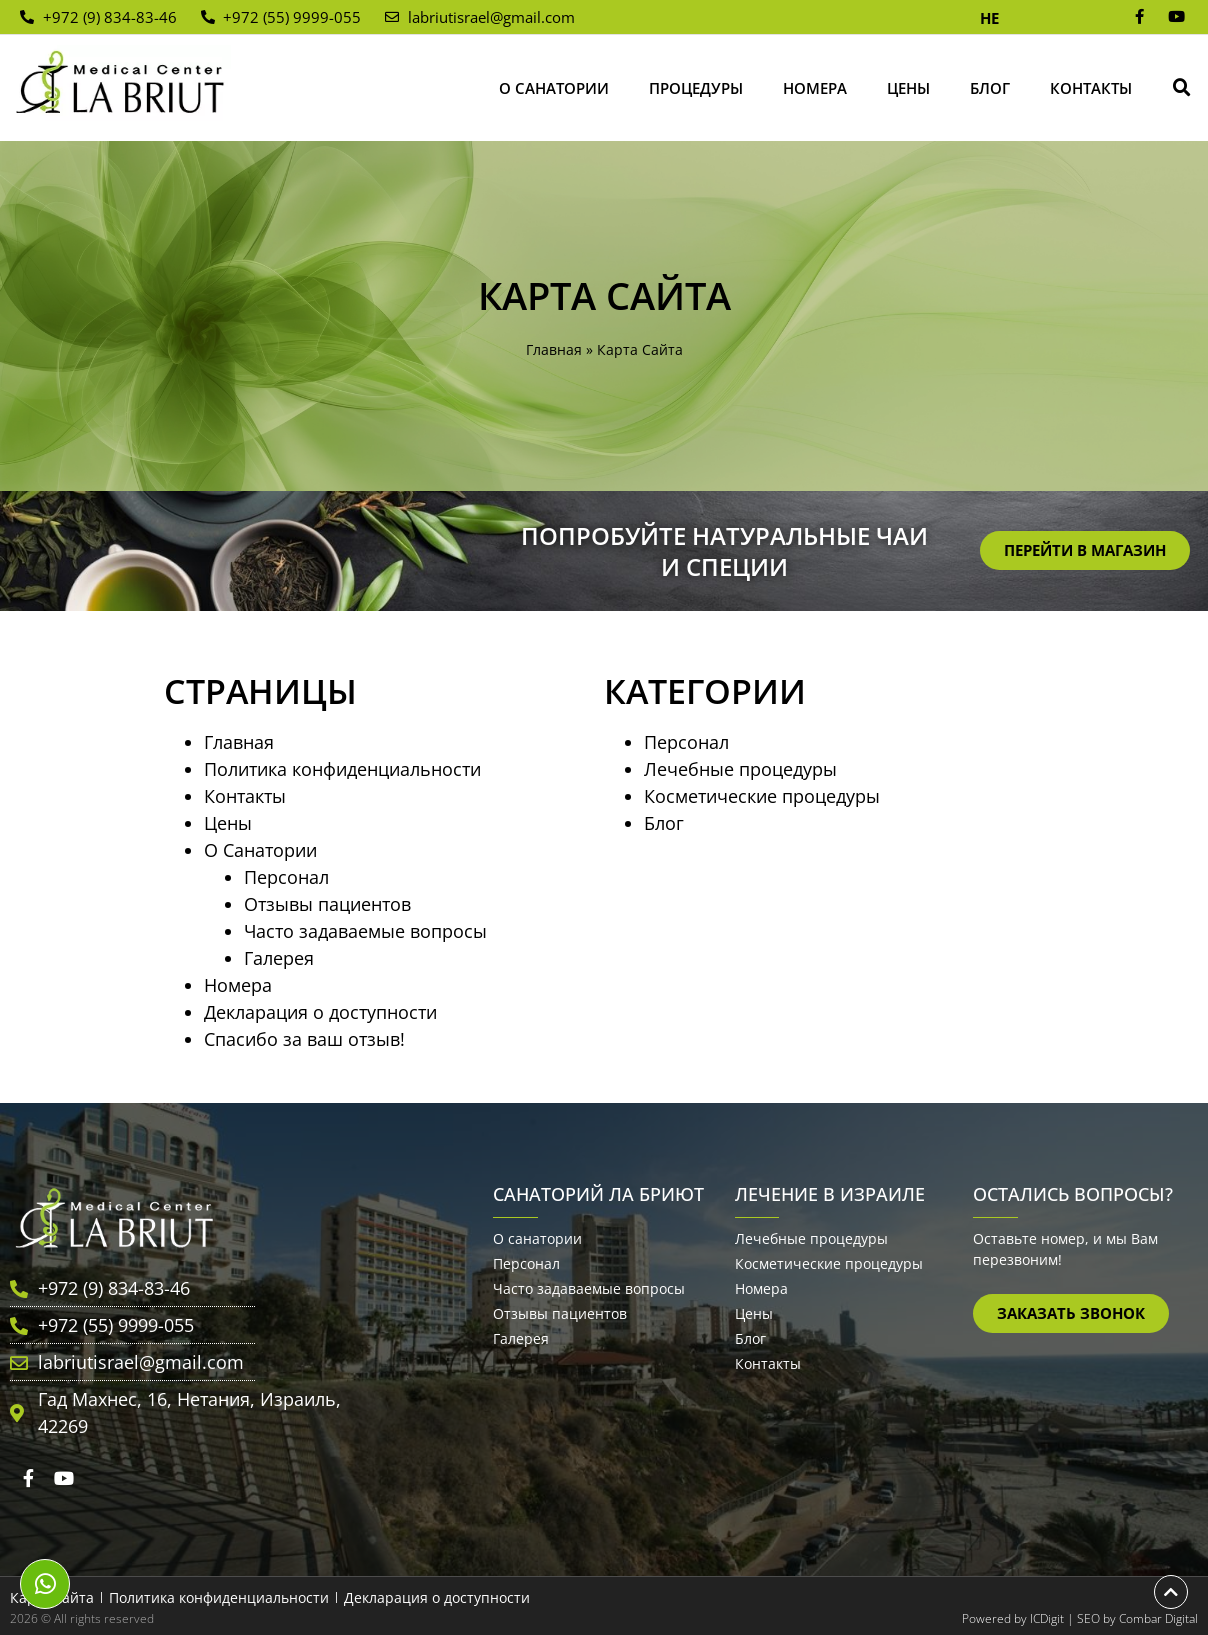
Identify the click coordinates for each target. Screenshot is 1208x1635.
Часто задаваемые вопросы (365, 931)
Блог (990, 88)
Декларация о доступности (320, 1012)
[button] (1182, 88)
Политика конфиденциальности (342, 769)
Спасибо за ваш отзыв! (304, 1039)
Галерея (279, 958)
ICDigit (1047, 1618)
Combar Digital (1158, 1618)
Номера (815, 88)
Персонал (286, 877)
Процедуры (696, 88)
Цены (908, 88)
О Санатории (554, 88)
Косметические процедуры (762, 796)
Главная (554, 349)
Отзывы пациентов (327, 904)
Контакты (1091, 88)
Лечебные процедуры (740, 769)
